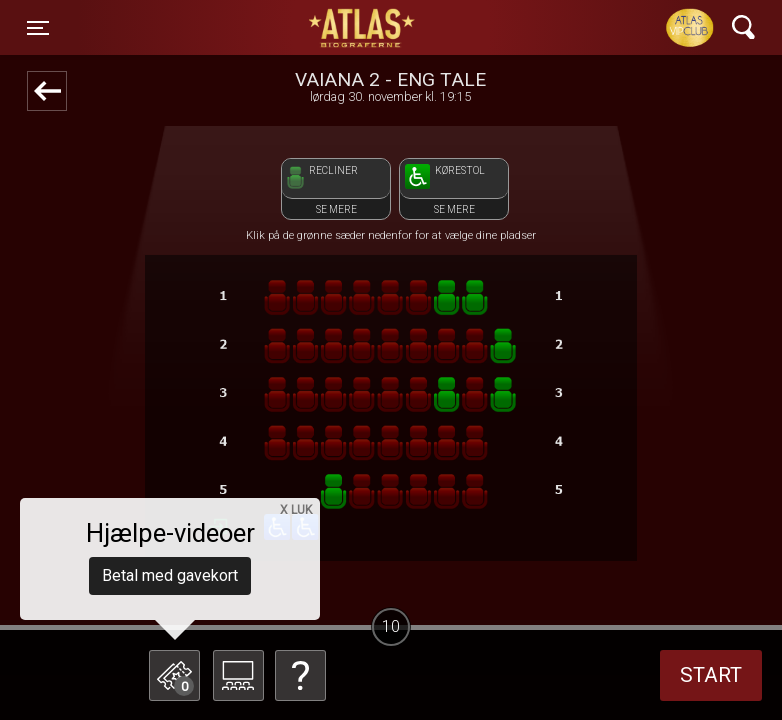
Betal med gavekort (170, 575)
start (711, 675)
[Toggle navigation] (38, 28)
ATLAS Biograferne (363, 28)
